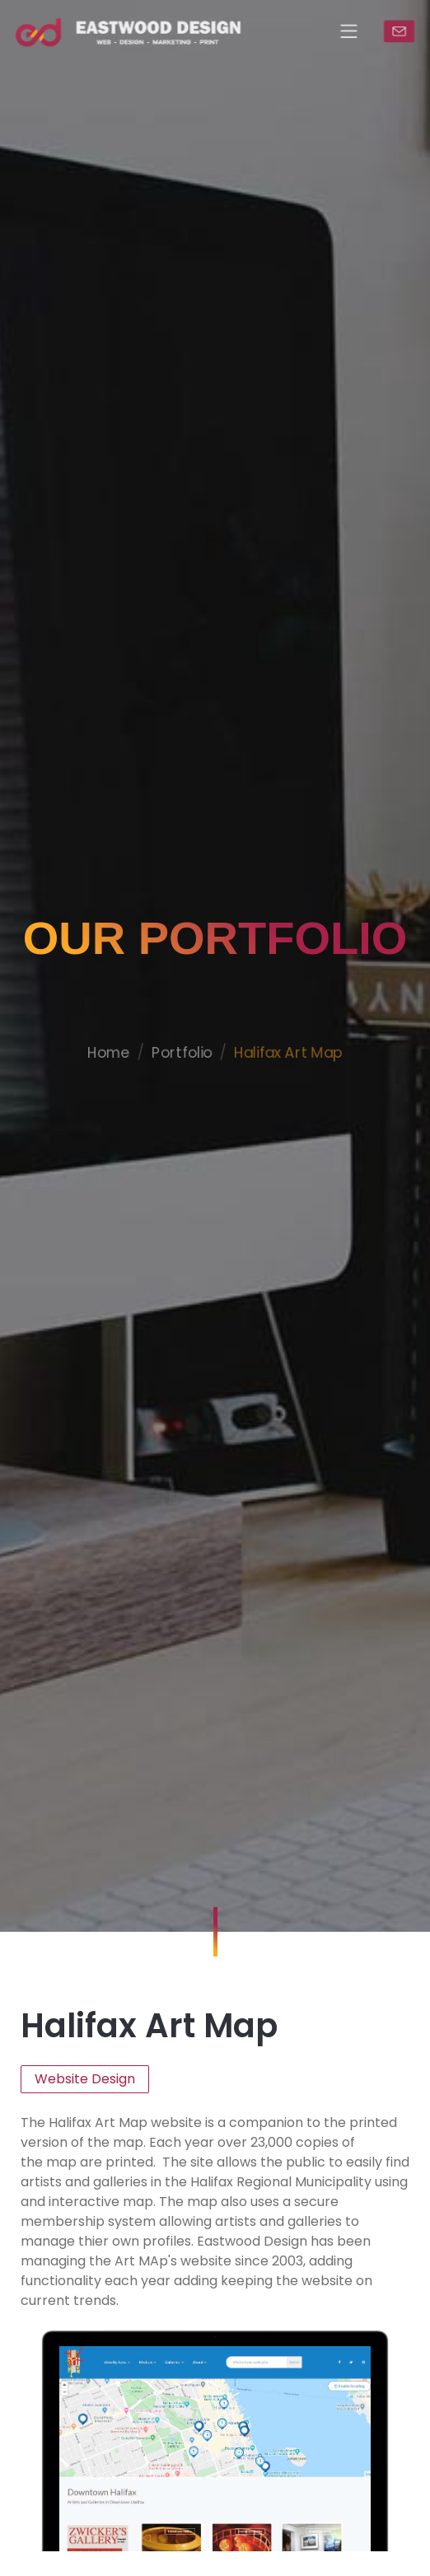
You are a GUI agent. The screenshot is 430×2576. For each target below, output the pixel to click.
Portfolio (179, 1091)
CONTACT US (410, 31)
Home (100, 1091)
